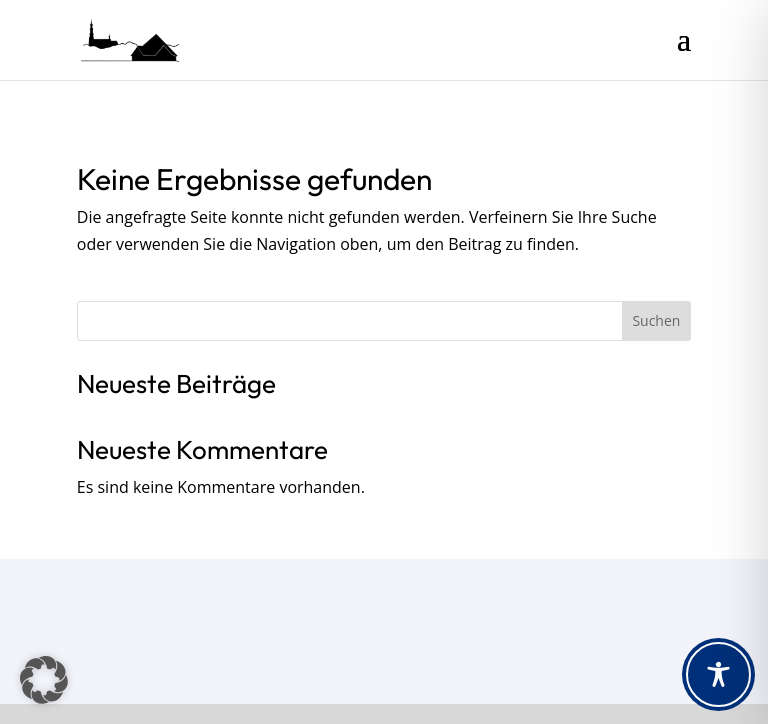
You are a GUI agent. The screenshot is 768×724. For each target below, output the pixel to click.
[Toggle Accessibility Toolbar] (718, 674)
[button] (44, 680)
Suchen (656, 320)
